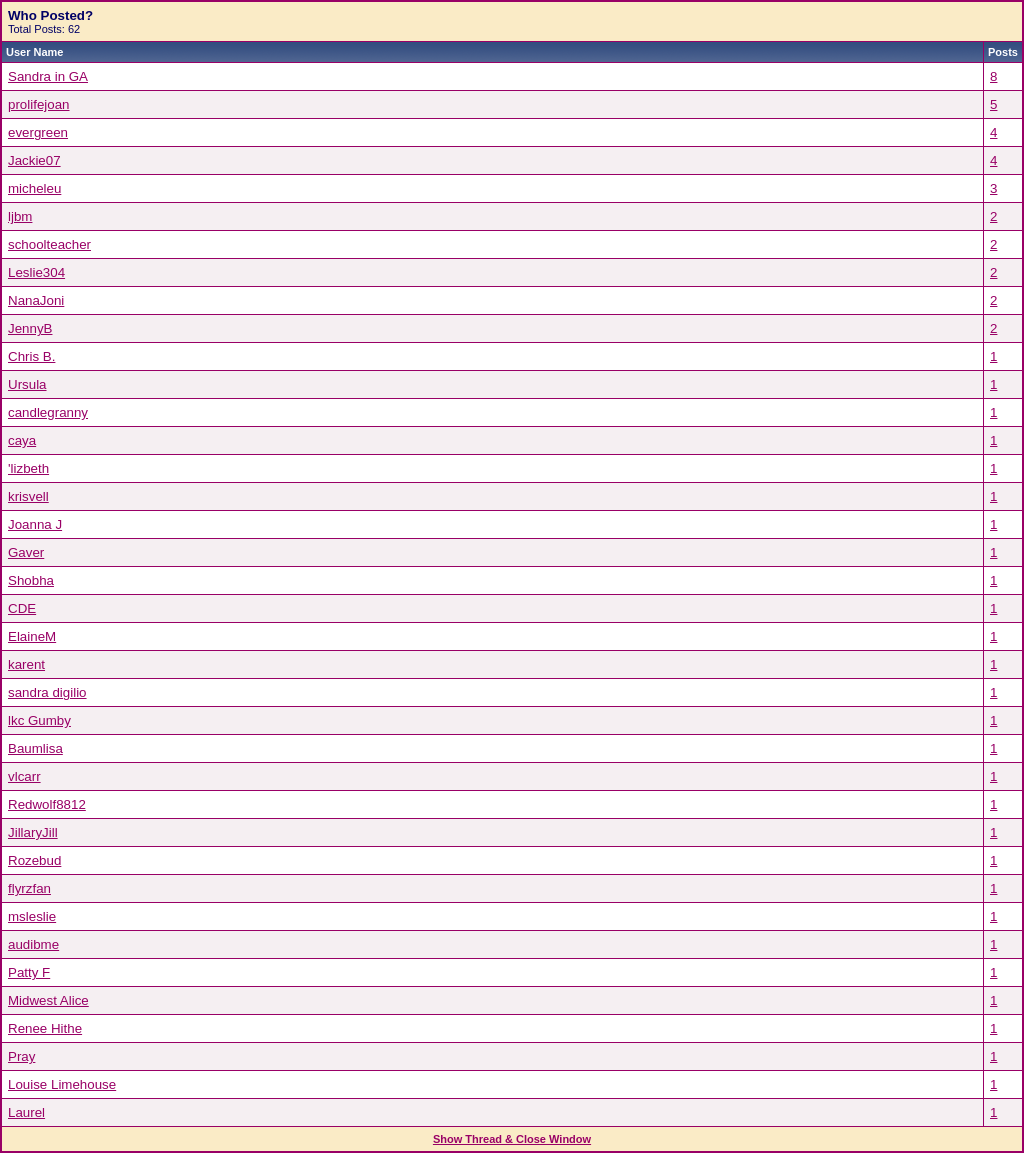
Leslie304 (36, 272)
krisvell (28, 496)
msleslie (32, 916)
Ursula (27, 384)
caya (22, 440)
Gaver (26, 552)
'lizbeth (28, 468)
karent (26, 664)
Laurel (26, 1112)
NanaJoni (36, 300)
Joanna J (35, 524)
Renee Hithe (45, 1028)
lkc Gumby (39, 720)
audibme (33, 944)
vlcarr (24, 776)
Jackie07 (34, 160)
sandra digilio (47, 692)
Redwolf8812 (47, 804)
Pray (21, 1056)
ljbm (20, 216)
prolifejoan (39, 104)
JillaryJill (33, 832)
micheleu (34, 188)
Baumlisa (35, 748)
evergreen (38, 132)
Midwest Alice (48, 1000)
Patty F (29, 972)
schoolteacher (49, 244)
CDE (22, 608)
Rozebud (34, 860)
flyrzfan (29, 888)
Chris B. (31, 356)
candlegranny (48, 412)
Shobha (31, 580)
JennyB (30, 328)
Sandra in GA (48, 76)
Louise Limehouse (62, 1084)
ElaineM (32, 636)
